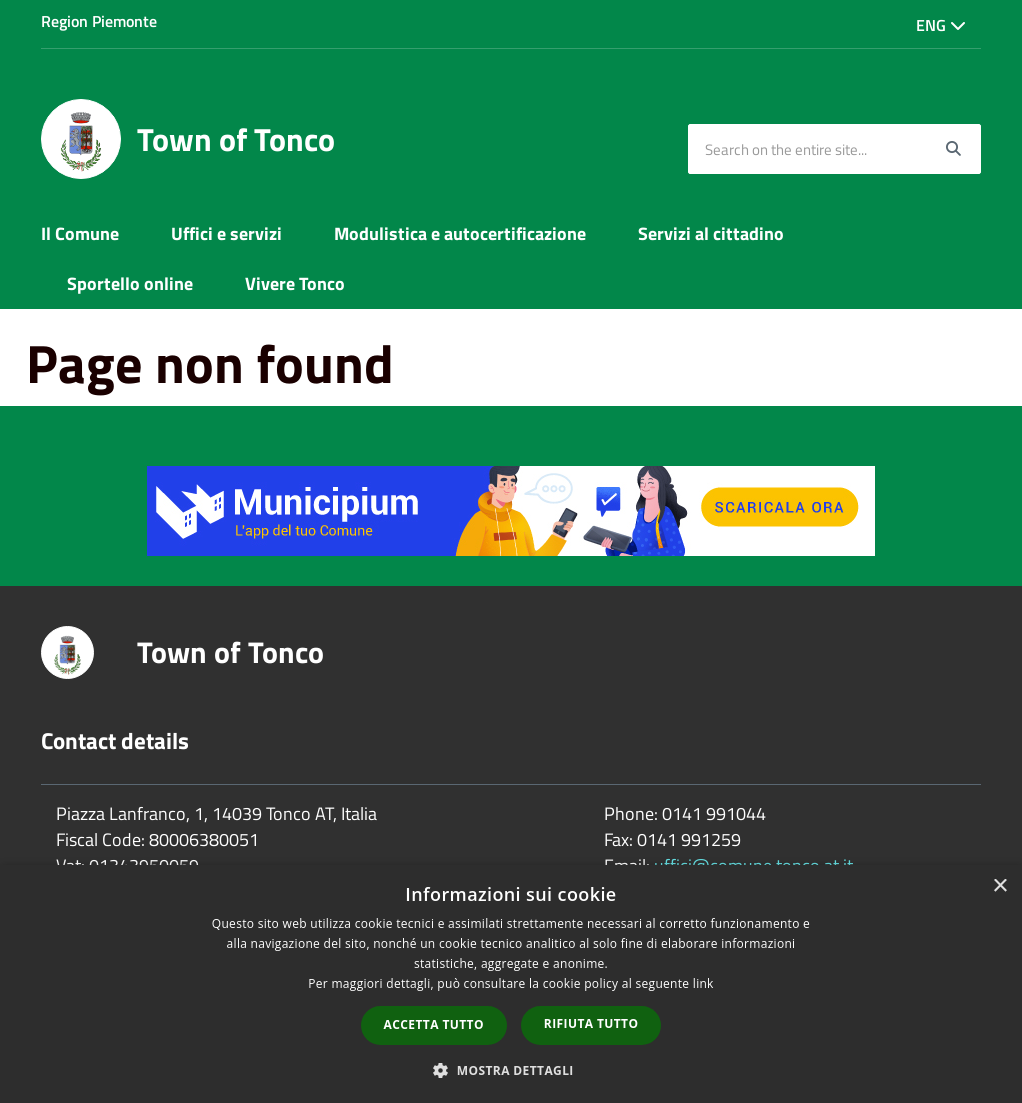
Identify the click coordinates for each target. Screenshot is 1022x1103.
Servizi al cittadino (711, 233)
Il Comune (80, 233)
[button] (511, 1069)
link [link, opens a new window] (703, 983)
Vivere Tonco (295, 283)
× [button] (999, 886)
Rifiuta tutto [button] (591, 1023)
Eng (941, 25)
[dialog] (511, 984)
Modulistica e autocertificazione (460, 233)
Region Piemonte (99, 21)
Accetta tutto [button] (434, 1024)
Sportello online (130, 283)
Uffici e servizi (226, 233)
